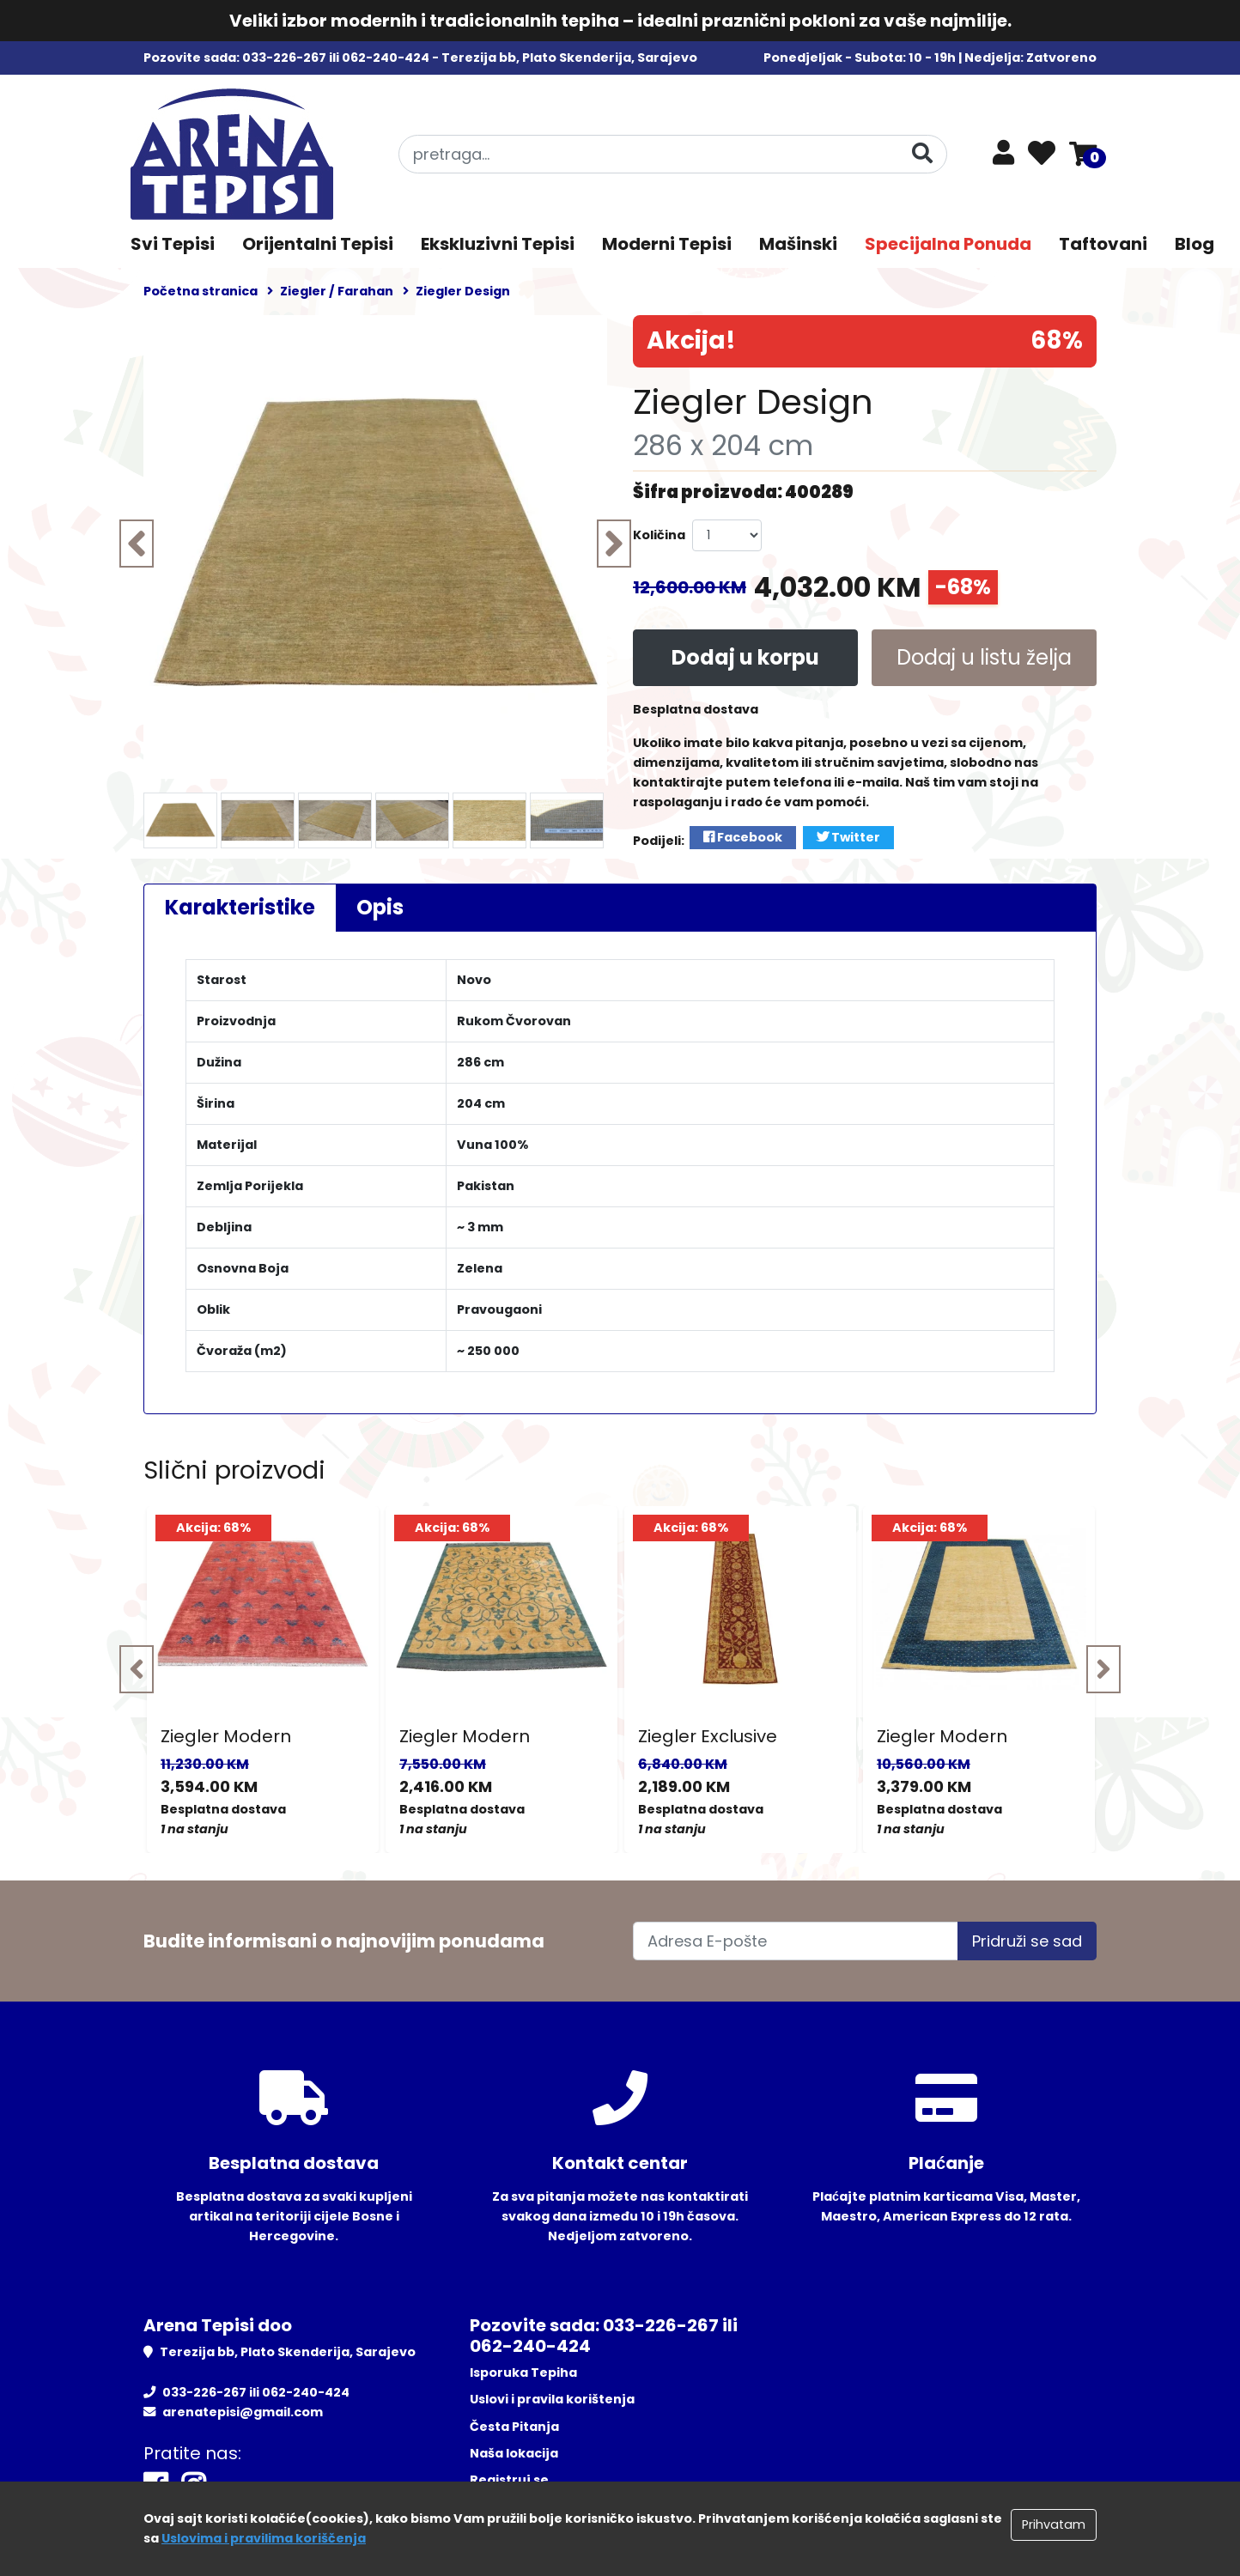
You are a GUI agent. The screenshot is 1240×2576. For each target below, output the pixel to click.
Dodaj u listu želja (984, 657)
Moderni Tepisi (667, 244)
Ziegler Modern (226, 1736)
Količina (659, 535)
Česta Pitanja (514, 2426)
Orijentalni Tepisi (317, 244)
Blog (1194, 244)
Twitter (848, 837)
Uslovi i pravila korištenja (552, 2399)
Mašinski (798, 244)
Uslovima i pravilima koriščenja (263, 2538)
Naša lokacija (514, 2453)
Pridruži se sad (1027, 1941)
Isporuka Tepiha (523, 2372)
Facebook (742, 837)
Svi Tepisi (173, 244)
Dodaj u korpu (745, 657)
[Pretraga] (922, 153)
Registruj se (509, 2479)
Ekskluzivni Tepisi (497, 244)
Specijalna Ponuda (948, 244)
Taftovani (1103, 244)
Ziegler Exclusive (707, 1736)
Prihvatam (1053, 2524)
